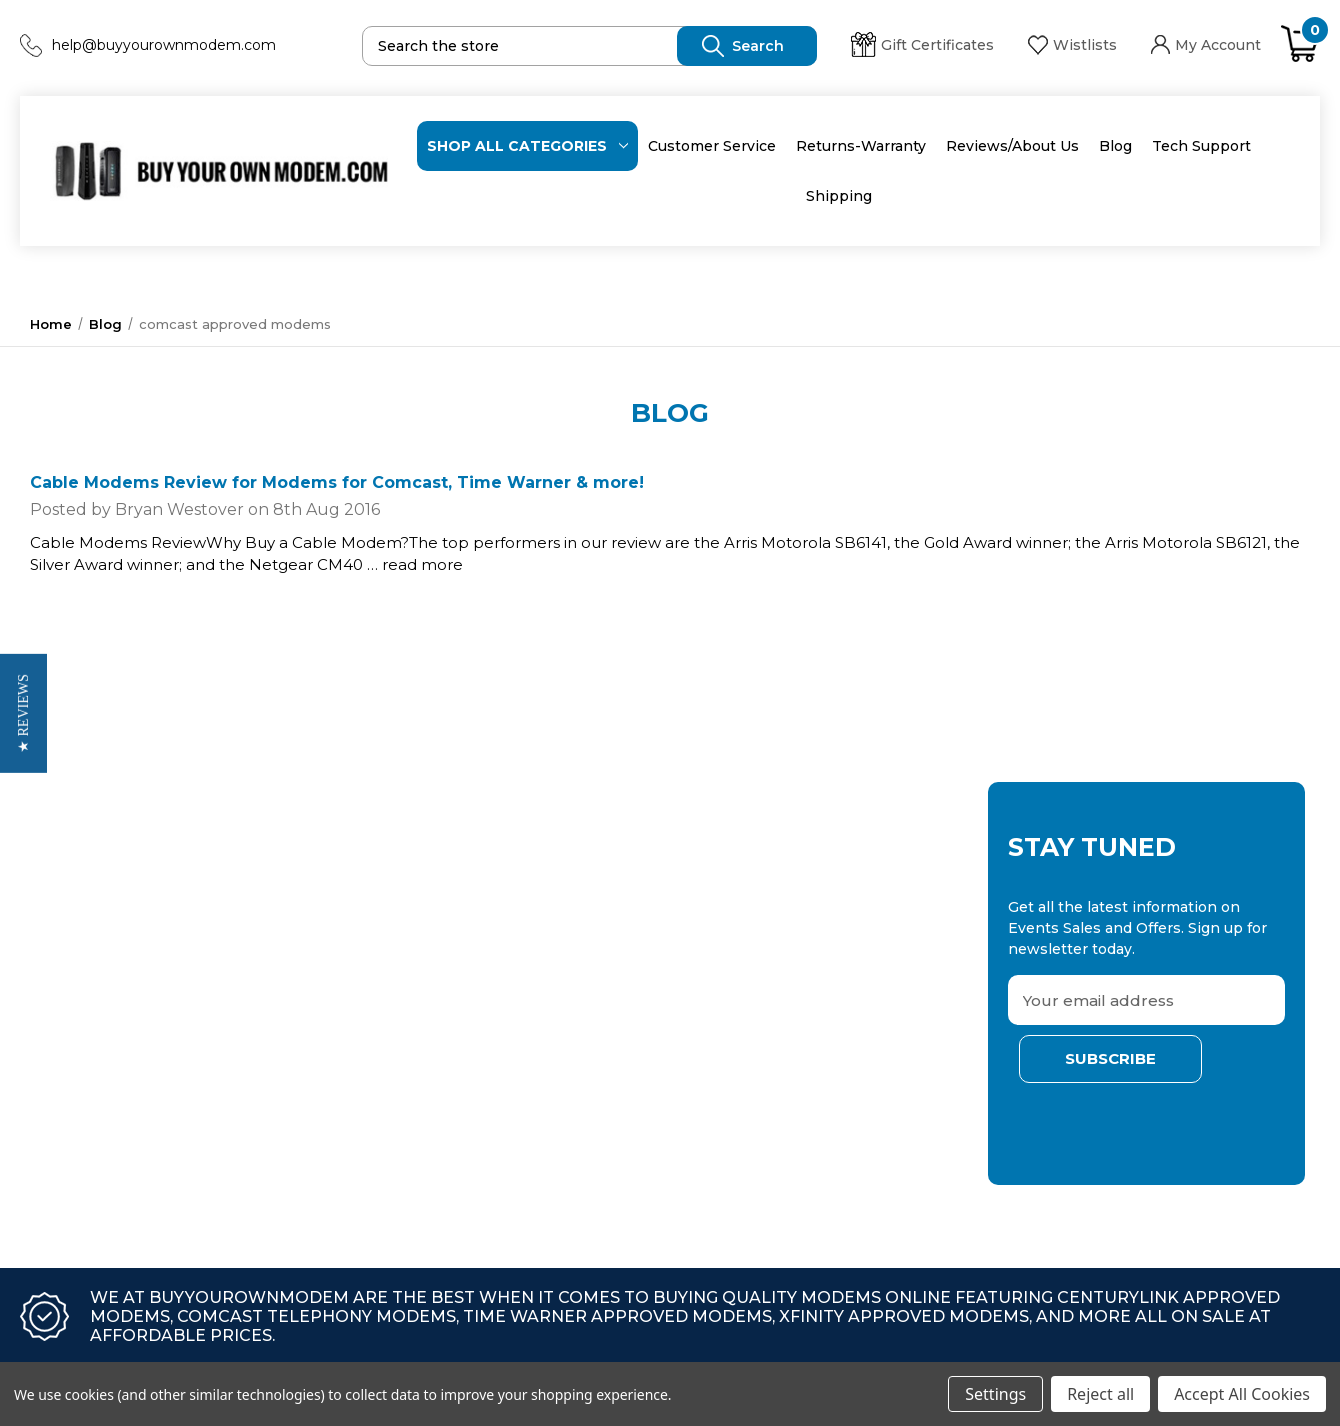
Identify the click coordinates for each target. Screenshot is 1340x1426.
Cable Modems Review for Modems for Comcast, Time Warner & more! (337, 482)
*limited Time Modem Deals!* (113, 910)
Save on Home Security (91, 976)
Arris (277, 910)
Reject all (1100, 1394)
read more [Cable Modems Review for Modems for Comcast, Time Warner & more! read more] (422, 564)
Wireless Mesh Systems (95, 1042)
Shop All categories (528, 146)
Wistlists (1072, 45)
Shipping (839, 196)
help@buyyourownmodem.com (164, 45)
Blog (1115, 146)
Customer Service (712, 146)
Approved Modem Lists (92, 1075)
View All (37, 1141)
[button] (23, 713)
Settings (995, 1394)
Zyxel (279, 1075)
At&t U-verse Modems (88, 1108)
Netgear (289, 943)
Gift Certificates (922, 44)
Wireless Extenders (79, 1009)
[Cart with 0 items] (1300, 44)
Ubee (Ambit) (308, 1108)
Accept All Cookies (1242, 1394)
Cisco (279, 1042)
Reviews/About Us (1012, 146)
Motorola (292, 1009)
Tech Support (1201, 146)
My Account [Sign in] (1206, 44)
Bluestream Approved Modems (121, 943)
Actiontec (295, 976)
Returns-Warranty (861, 146)
